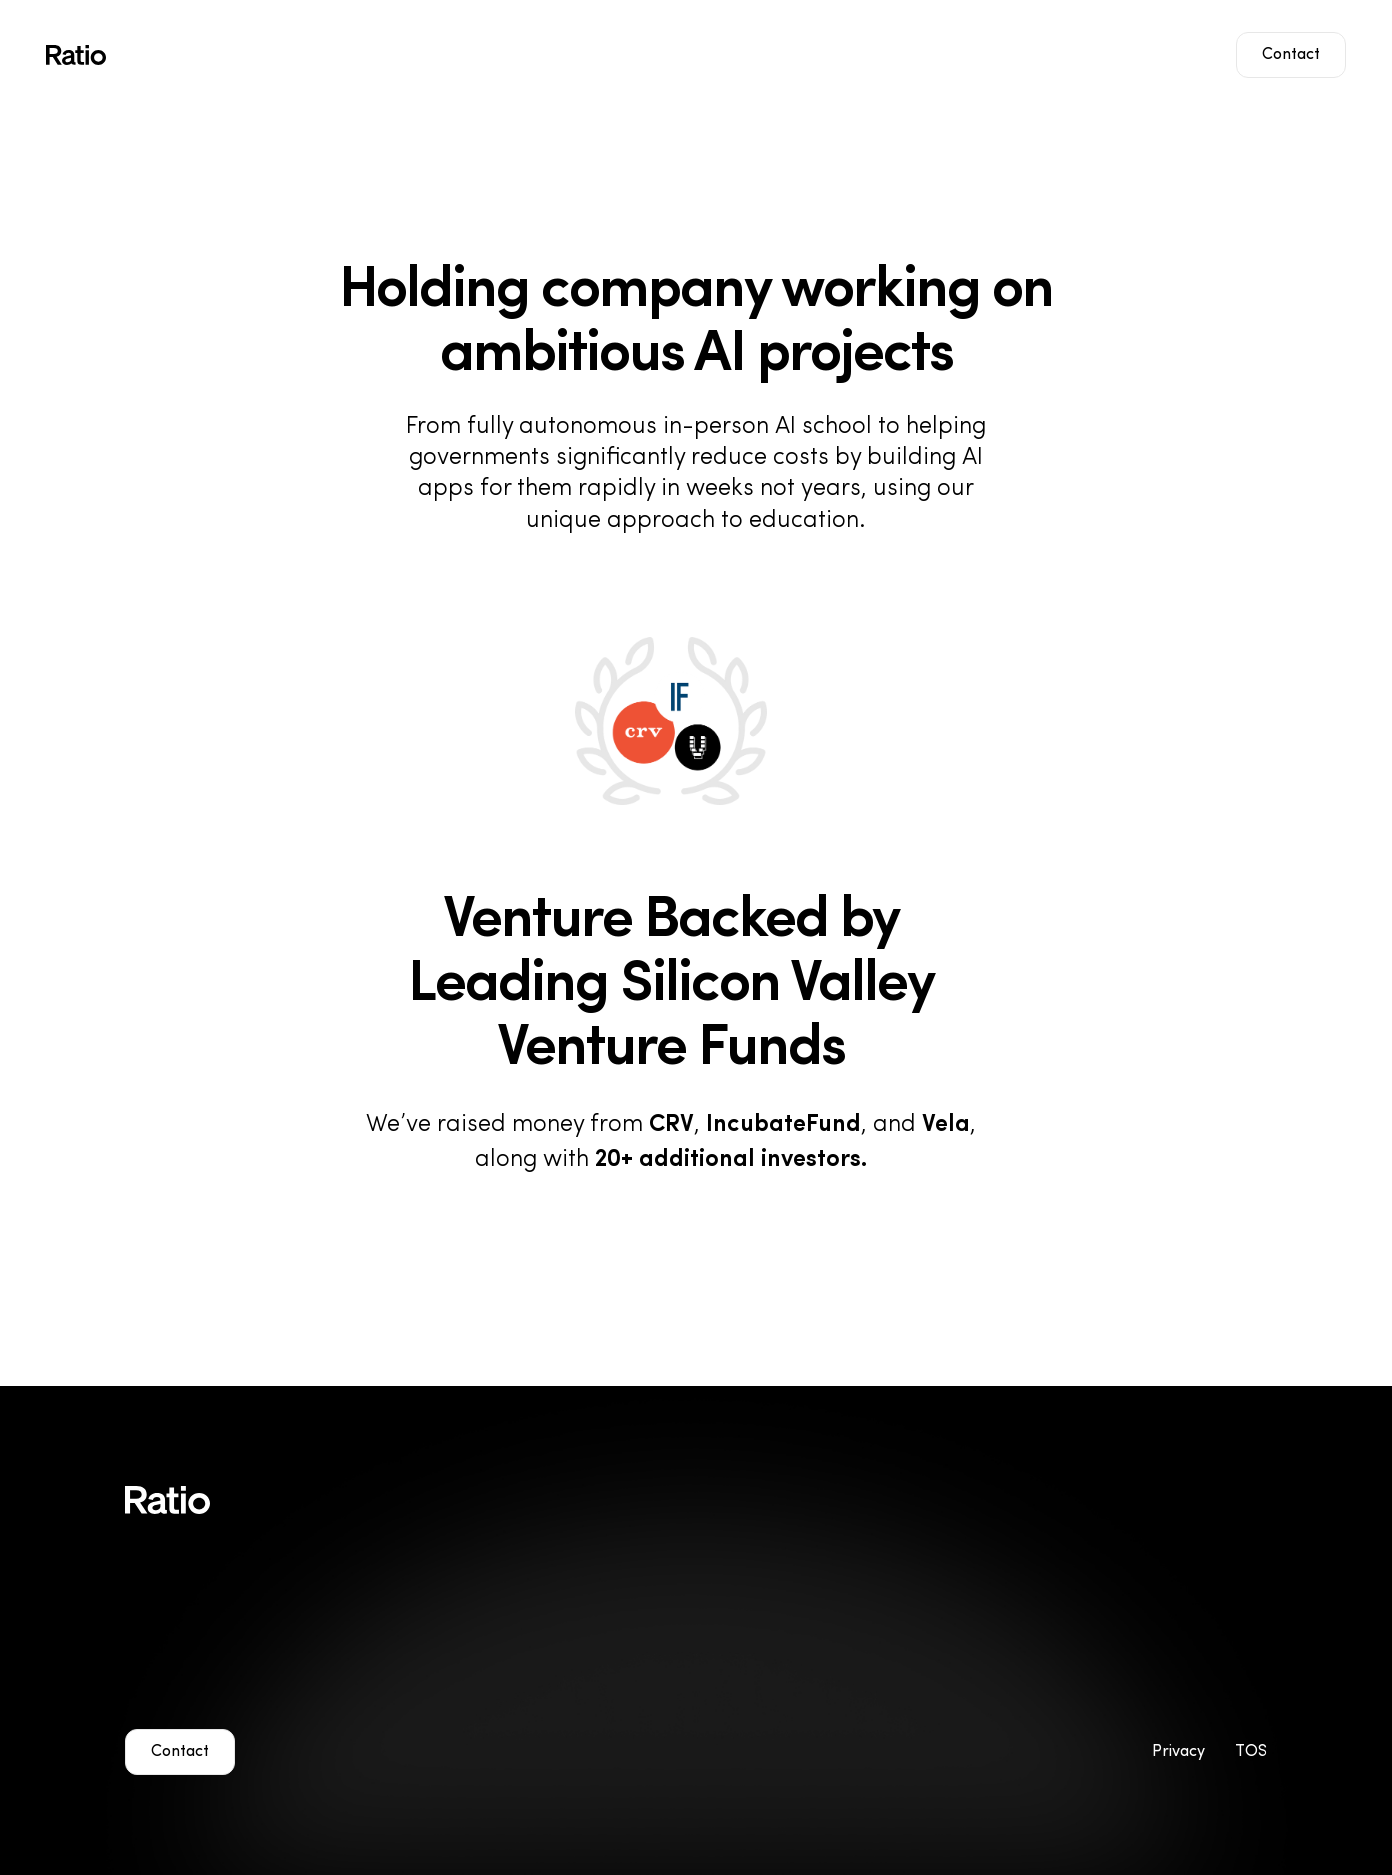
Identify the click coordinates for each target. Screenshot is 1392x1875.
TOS (1251, 1752)
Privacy (1178, 1752)
